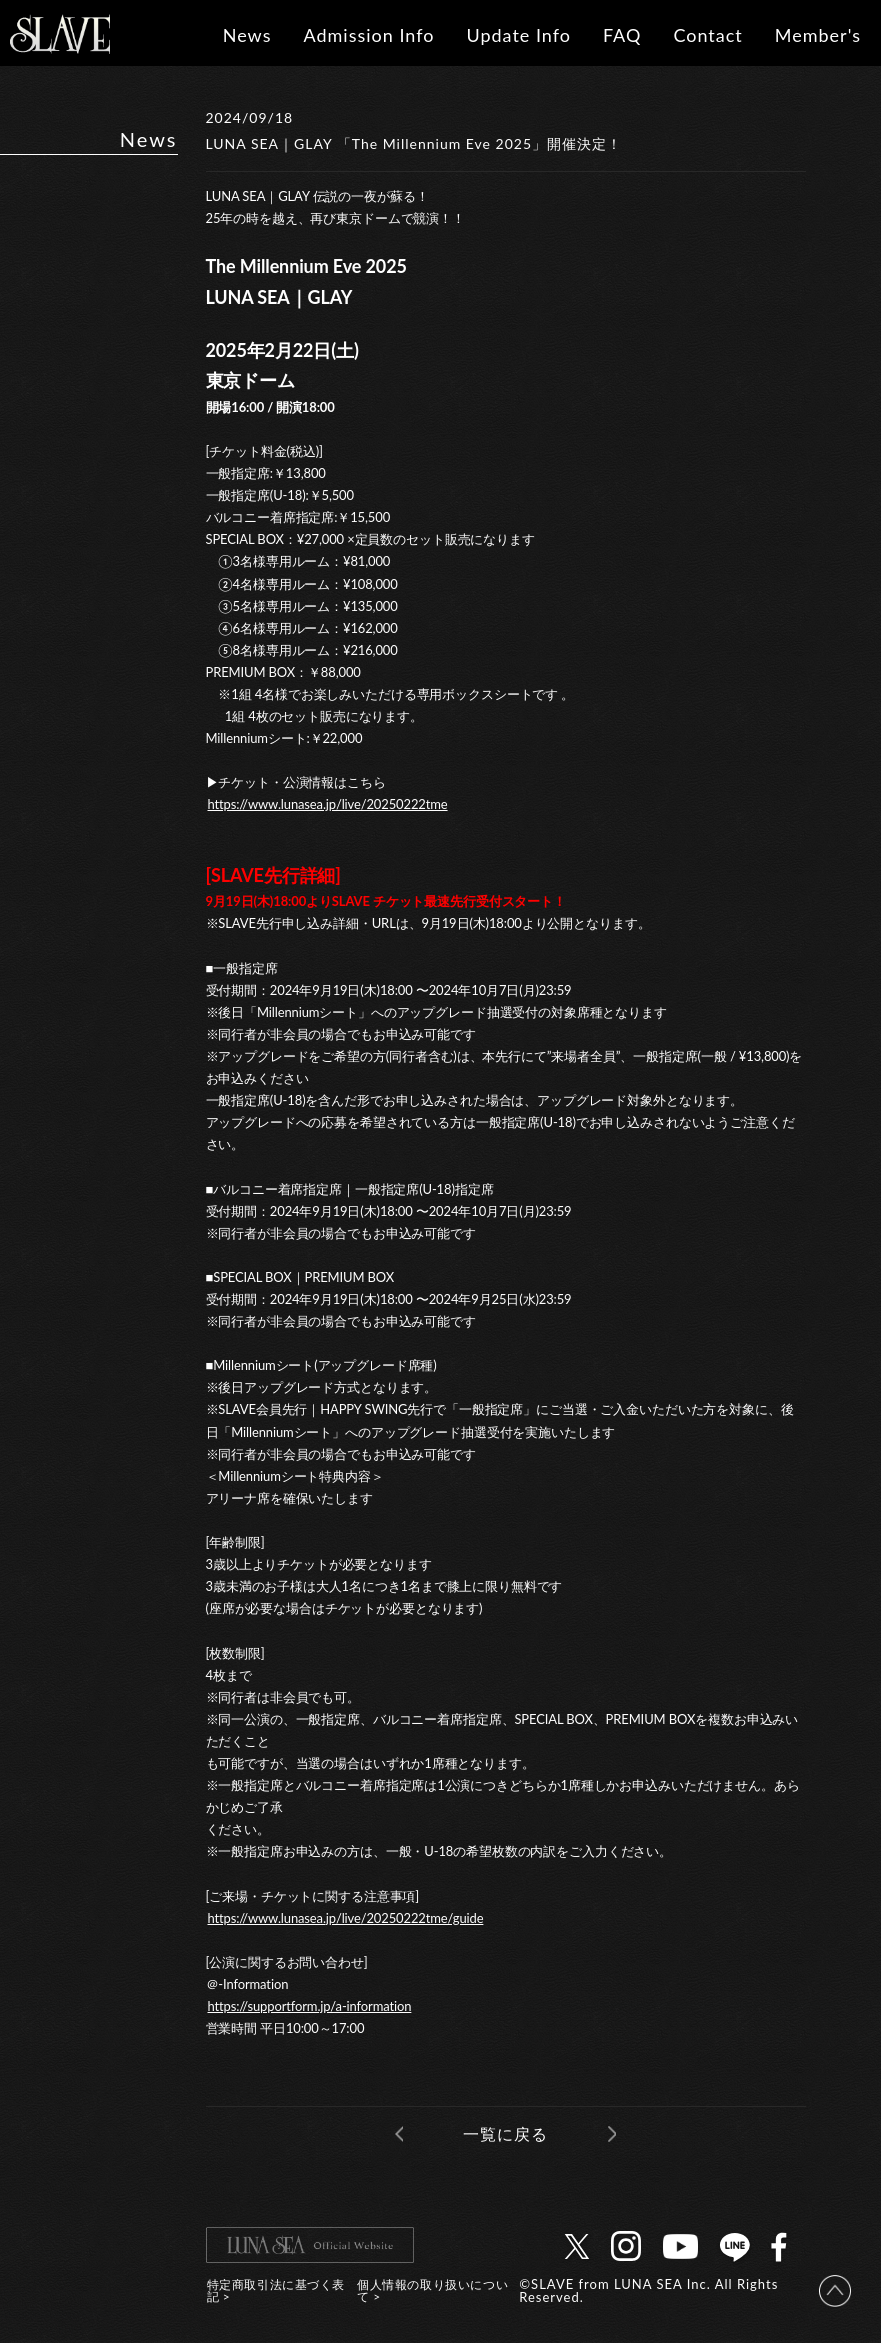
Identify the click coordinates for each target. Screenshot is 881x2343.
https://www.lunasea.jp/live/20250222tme (328, 804)
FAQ (622, 35)
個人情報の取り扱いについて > (432, 2290)
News (247, 35)
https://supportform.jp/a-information (310, 2006)
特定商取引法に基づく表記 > (276, 2290)
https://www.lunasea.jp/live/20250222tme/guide (346, 1918)
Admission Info (368, 35)
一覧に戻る (505, 2133)
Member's (818, 35)
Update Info (518, 35)
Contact (707, 35)
